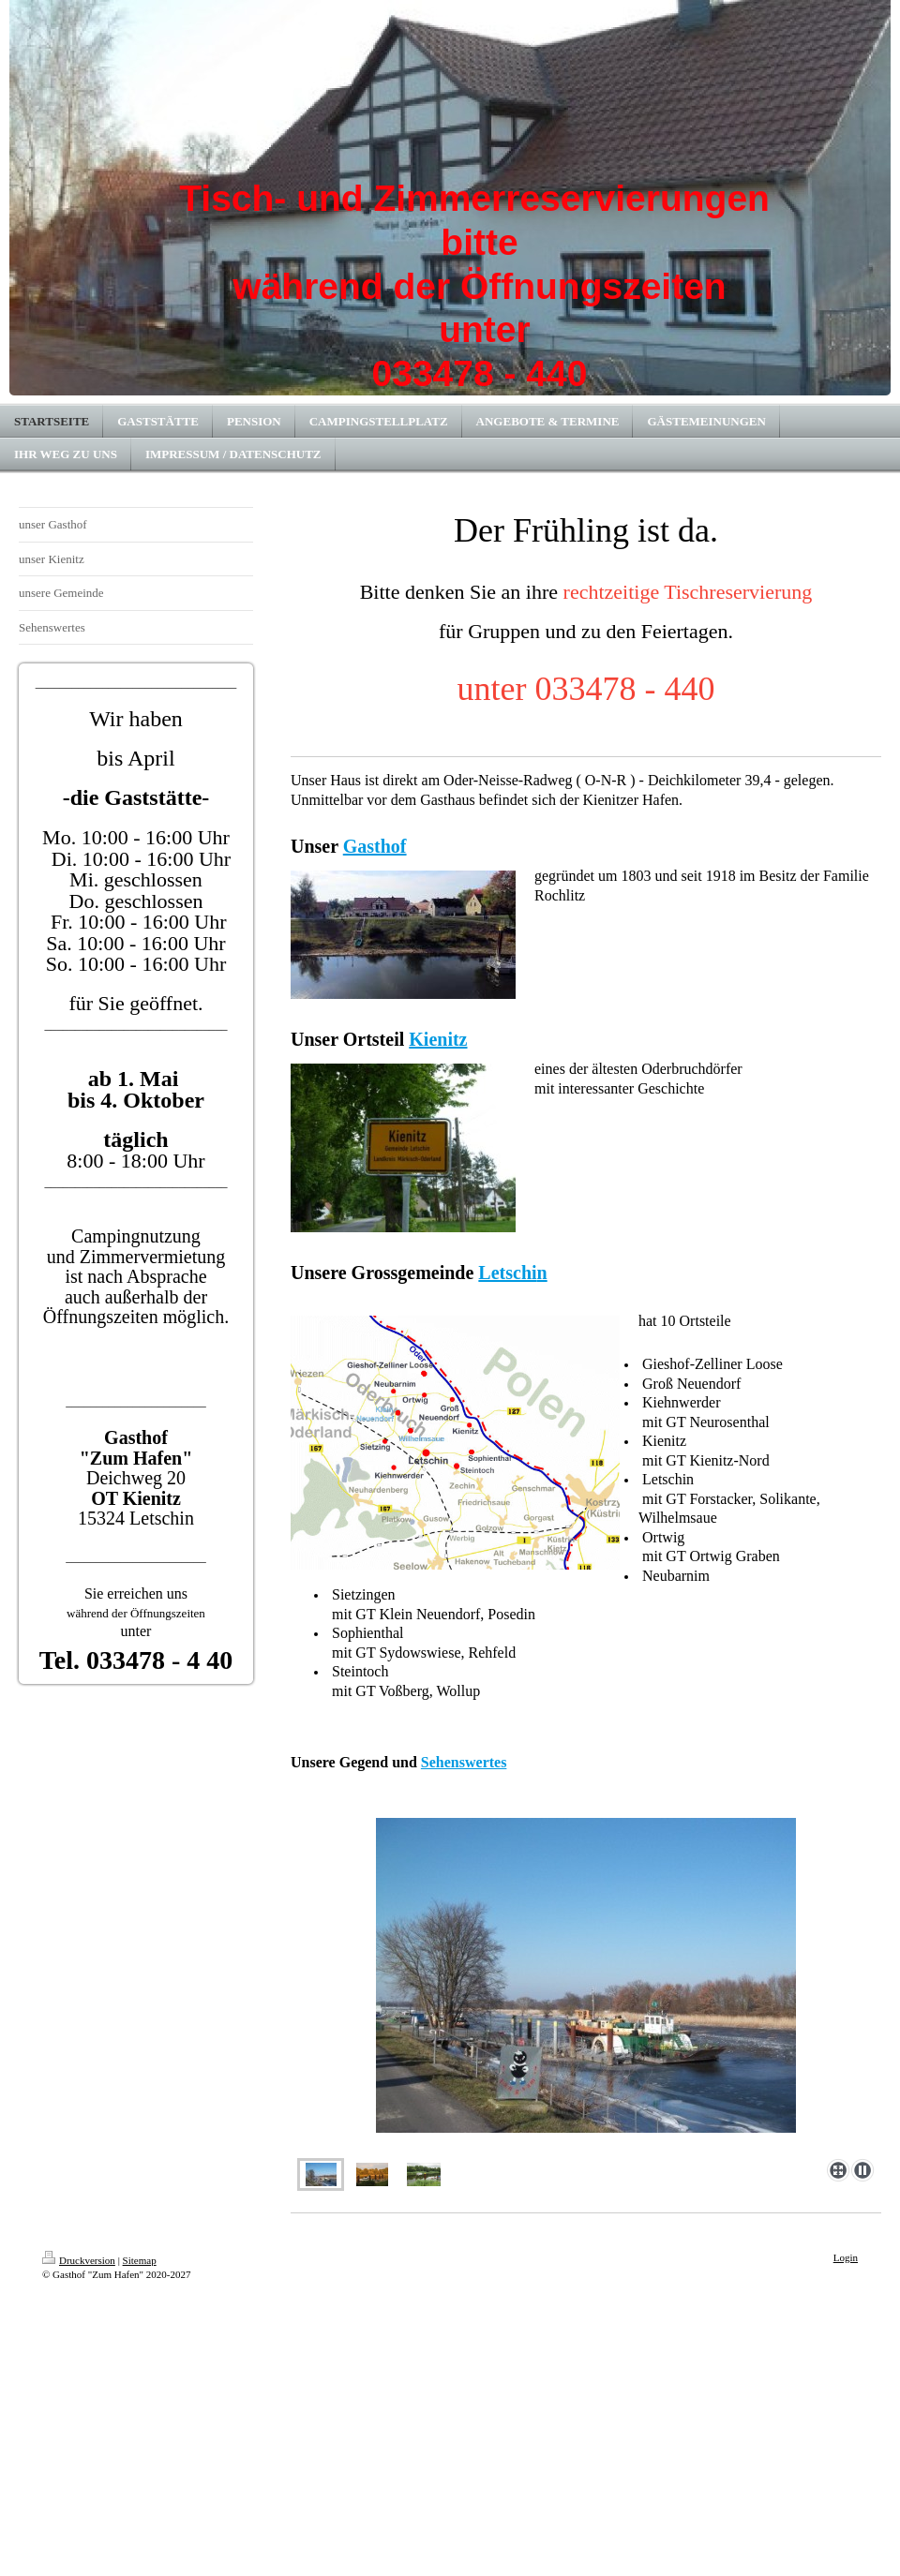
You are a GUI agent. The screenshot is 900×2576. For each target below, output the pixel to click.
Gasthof (375, 846)
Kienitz (438, 1039)
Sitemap (140, 2260)
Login (845, 2257)
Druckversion (78, 2260)
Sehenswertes (464, 1762)
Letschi (507, 1272)
